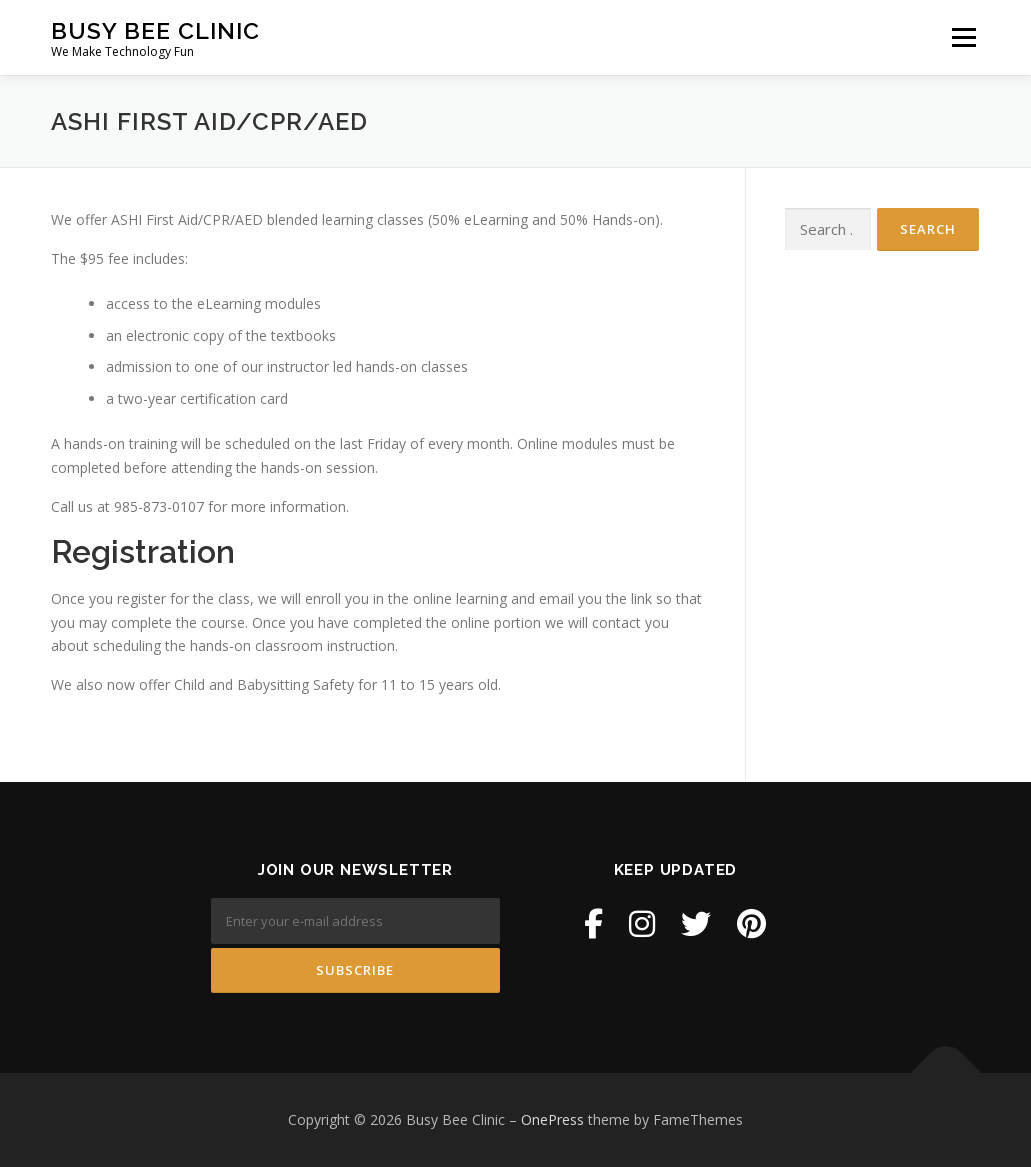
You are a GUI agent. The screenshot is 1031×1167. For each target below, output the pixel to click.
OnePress (552, 1119)
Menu (963, 37)
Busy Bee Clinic (155, 30)
